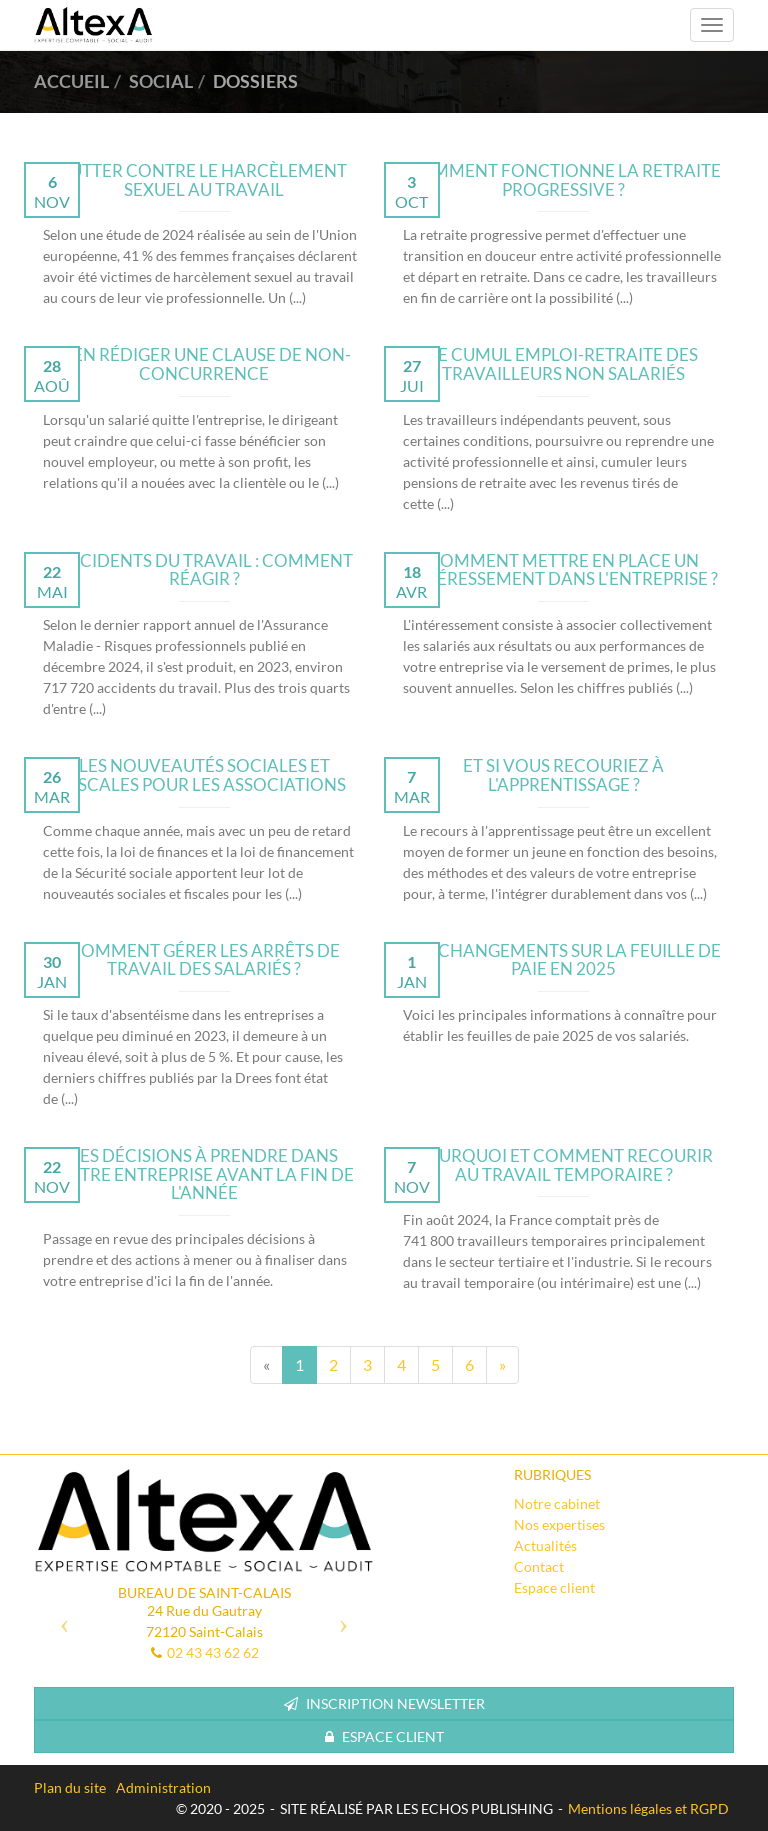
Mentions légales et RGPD (648, 1808)
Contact (539, 1566)
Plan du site (70, 1787)
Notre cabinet (557, 1503)
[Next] (502, 1365)
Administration (163, 1787)
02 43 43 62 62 (213, 1652)
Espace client (554, 1587)
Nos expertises (559, 1524)
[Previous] (266, 1365)
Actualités (545, 1545)
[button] (59, 1618)
